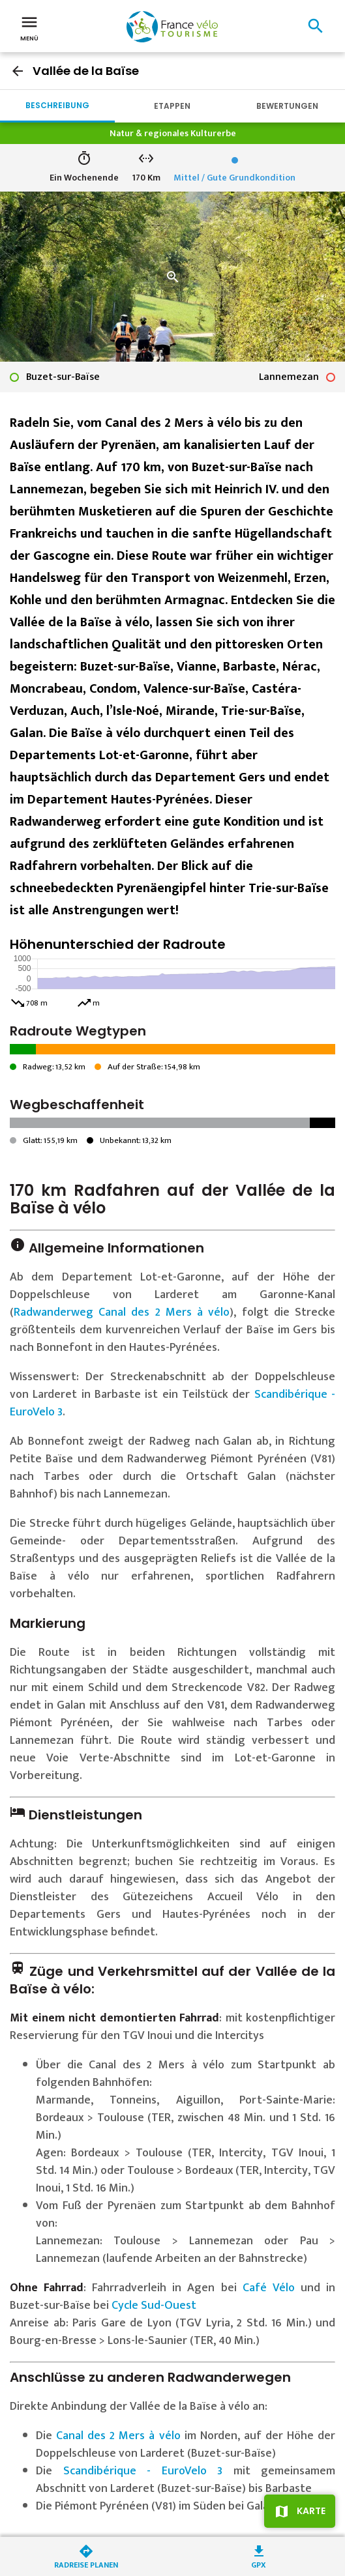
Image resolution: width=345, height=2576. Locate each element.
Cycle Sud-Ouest (154, 2305)
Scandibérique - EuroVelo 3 (143, 2471)
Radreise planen (86, 2563)
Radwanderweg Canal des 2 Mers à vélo (122, 1312)
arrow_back (17, 71)
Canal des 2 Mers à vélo (118, 2436)
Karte (311, 2510)
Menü (29, 27)
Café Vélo (269, 2288)
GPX (258, 2563)
